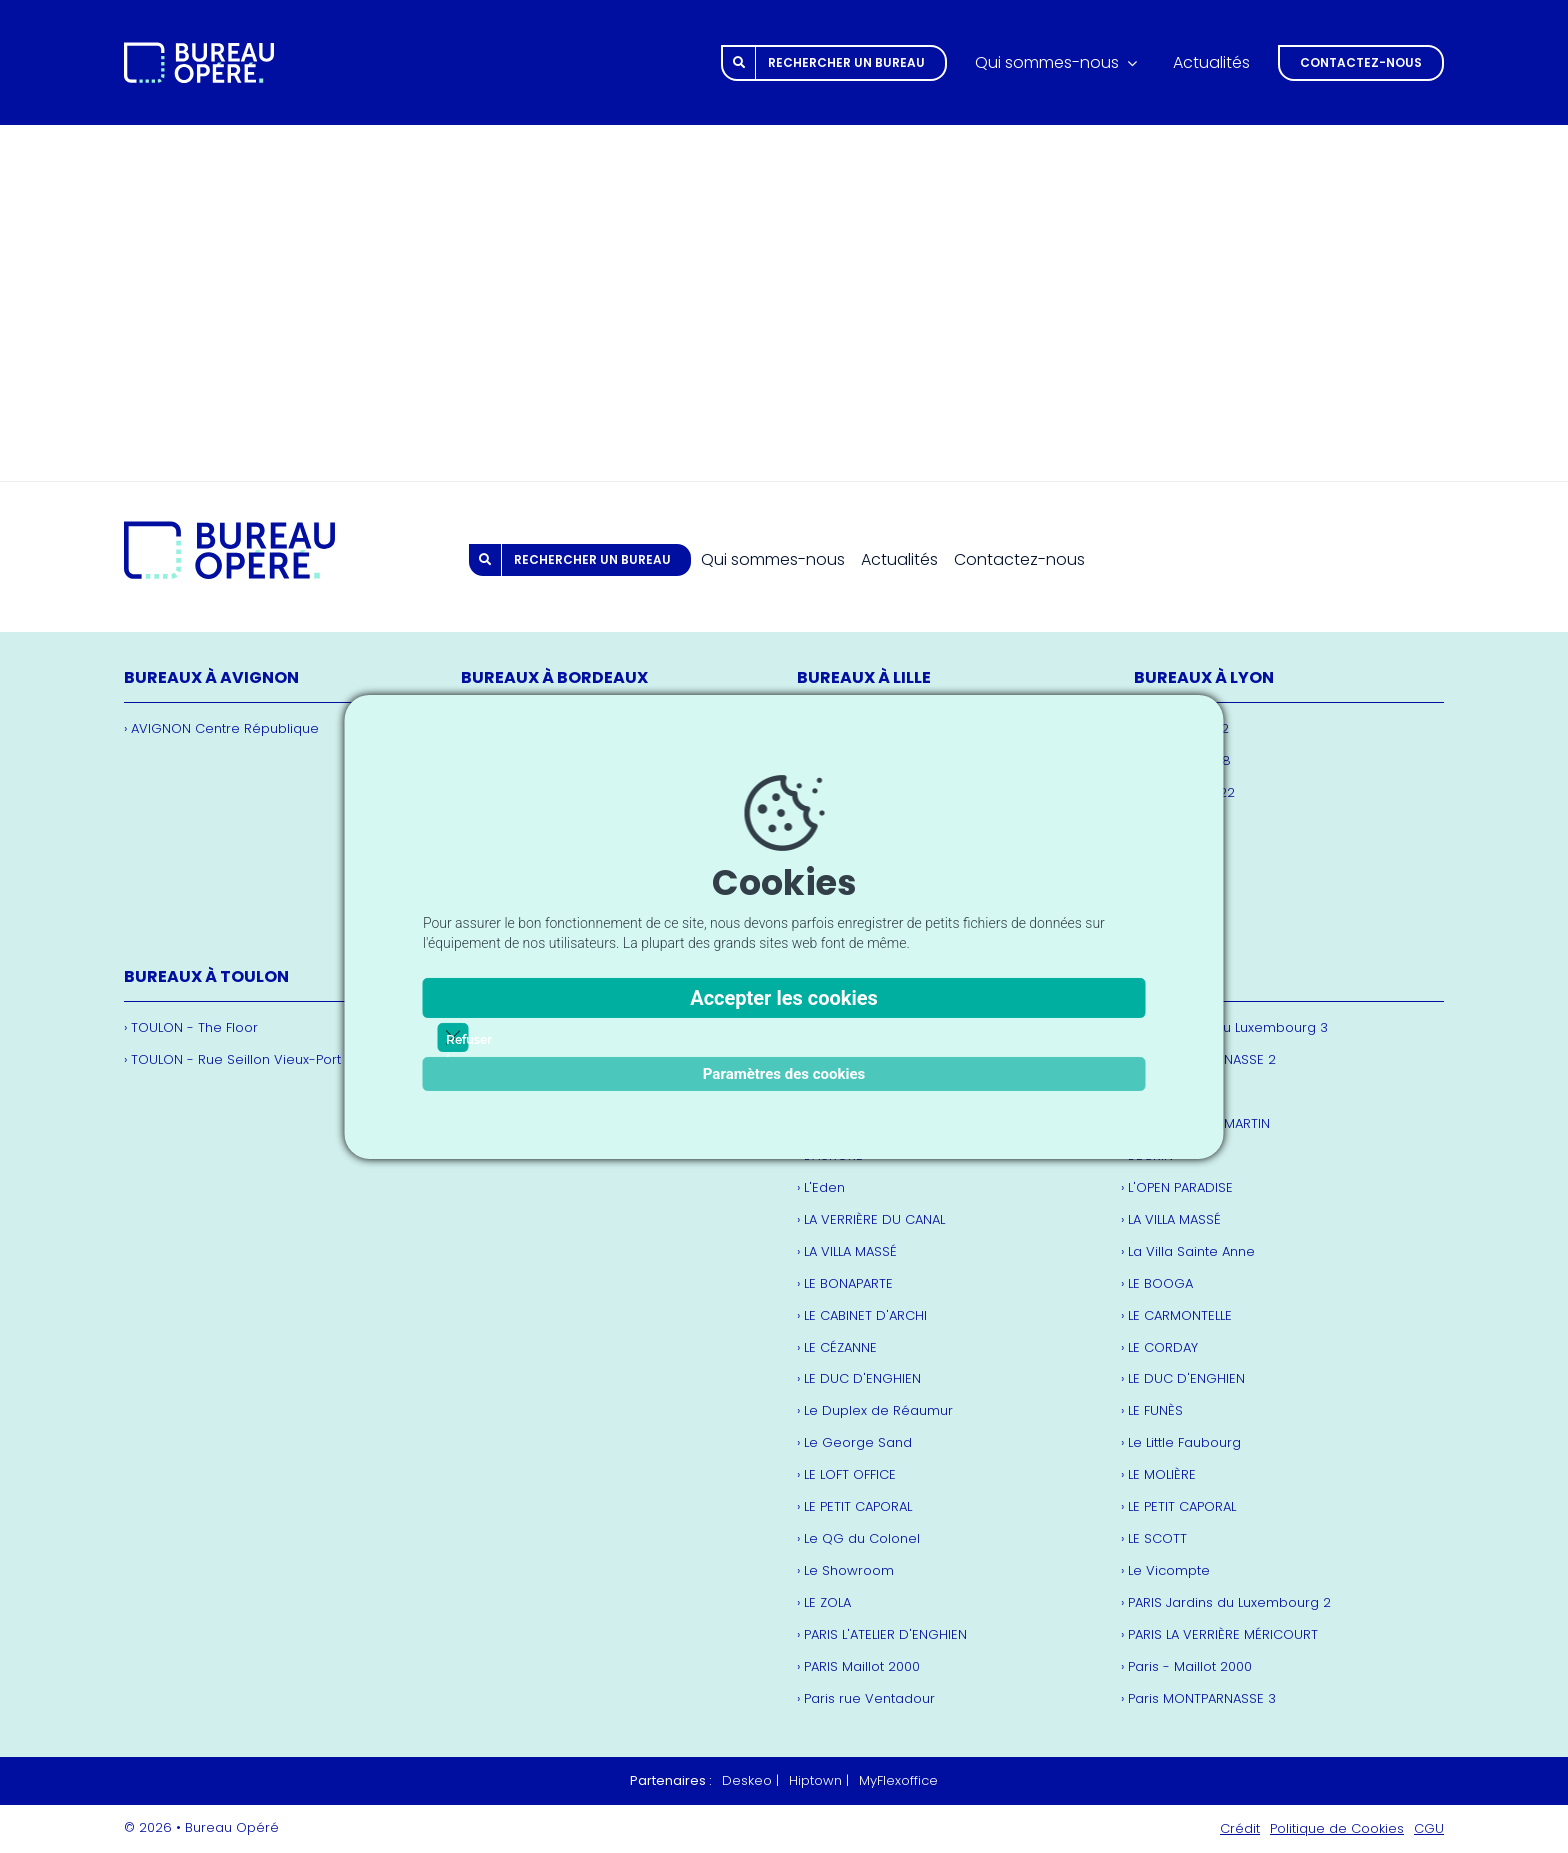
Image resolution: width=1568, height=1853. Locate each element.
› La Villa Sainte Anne (1188, 1251)
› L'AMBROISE (1160, 1091)
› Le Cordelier (1177, 824)
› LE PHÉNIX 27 (1176, 920)
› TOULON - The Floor (191, 1027)
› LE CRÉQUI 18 (1178, 856)
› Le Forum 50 (1177, 888)
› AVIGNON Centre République (221, 728)
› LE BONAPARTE (845, 1283)
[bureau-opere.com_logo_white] (199, 51)
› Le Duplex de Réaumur (875, 1410)
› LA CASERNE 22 (1184, 792)
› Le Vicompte (1165, 1570)
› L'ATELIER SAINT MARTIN (1195, 1123)
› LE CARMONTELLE (1176, 1315)
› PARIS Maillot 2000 (858, 1666)
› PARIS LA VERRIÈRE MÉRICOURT (1219, 1634)
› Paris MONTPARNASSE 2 (1198, 1059)
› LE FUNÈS (1152, 1410)
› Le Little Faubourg (1181, 1442)
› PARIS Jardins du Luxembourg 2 (1226, 1602)
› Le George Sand (854, 1442)
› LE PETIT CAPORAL (854, 1506)
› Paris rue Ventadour (866, 1698)
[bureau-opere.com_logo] (229, 530)
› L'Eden (821, 1187)
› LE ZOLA (824, 1602)
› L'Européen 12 (1181, 728)
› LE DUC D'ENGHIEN (859, 1378)
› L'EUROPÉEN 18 (1182, 760)
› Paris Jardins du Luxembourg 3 (1224, 1027)
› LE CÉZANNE (837, 1347)
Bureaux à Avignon (211, 677)
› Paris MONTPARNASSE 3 (1198, 1698)
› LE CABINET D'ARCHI (862, 1315)
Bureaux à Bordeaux (554, 677)
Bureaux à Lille (864, 677)
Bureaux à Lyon (1204, 677)
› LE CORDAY (1159, 1347)
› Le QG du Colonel (858, 1538)
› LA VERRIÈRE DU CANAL (871, 1219)
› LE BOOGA (1157, 1283)
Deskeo (747, 1780)
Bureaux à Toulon (206, 976)
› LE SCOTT (1154, 1538)
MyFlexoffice (898, 1780)
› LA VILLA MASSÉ (1171, 1219)
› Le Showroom (845, 1570)
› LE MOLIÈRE (1158, 1474)
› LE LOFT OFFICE (846, 1474)
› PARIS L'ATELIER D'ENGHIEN (882, 1634)
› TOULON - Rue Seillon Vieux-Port (232, 1059)
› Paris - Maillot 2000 (1186, 1666)
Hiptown (815, 1780)
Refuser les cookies (453, 1038)
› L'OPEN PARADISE (1177, 1187)
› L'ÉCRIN (1147, 1155)
